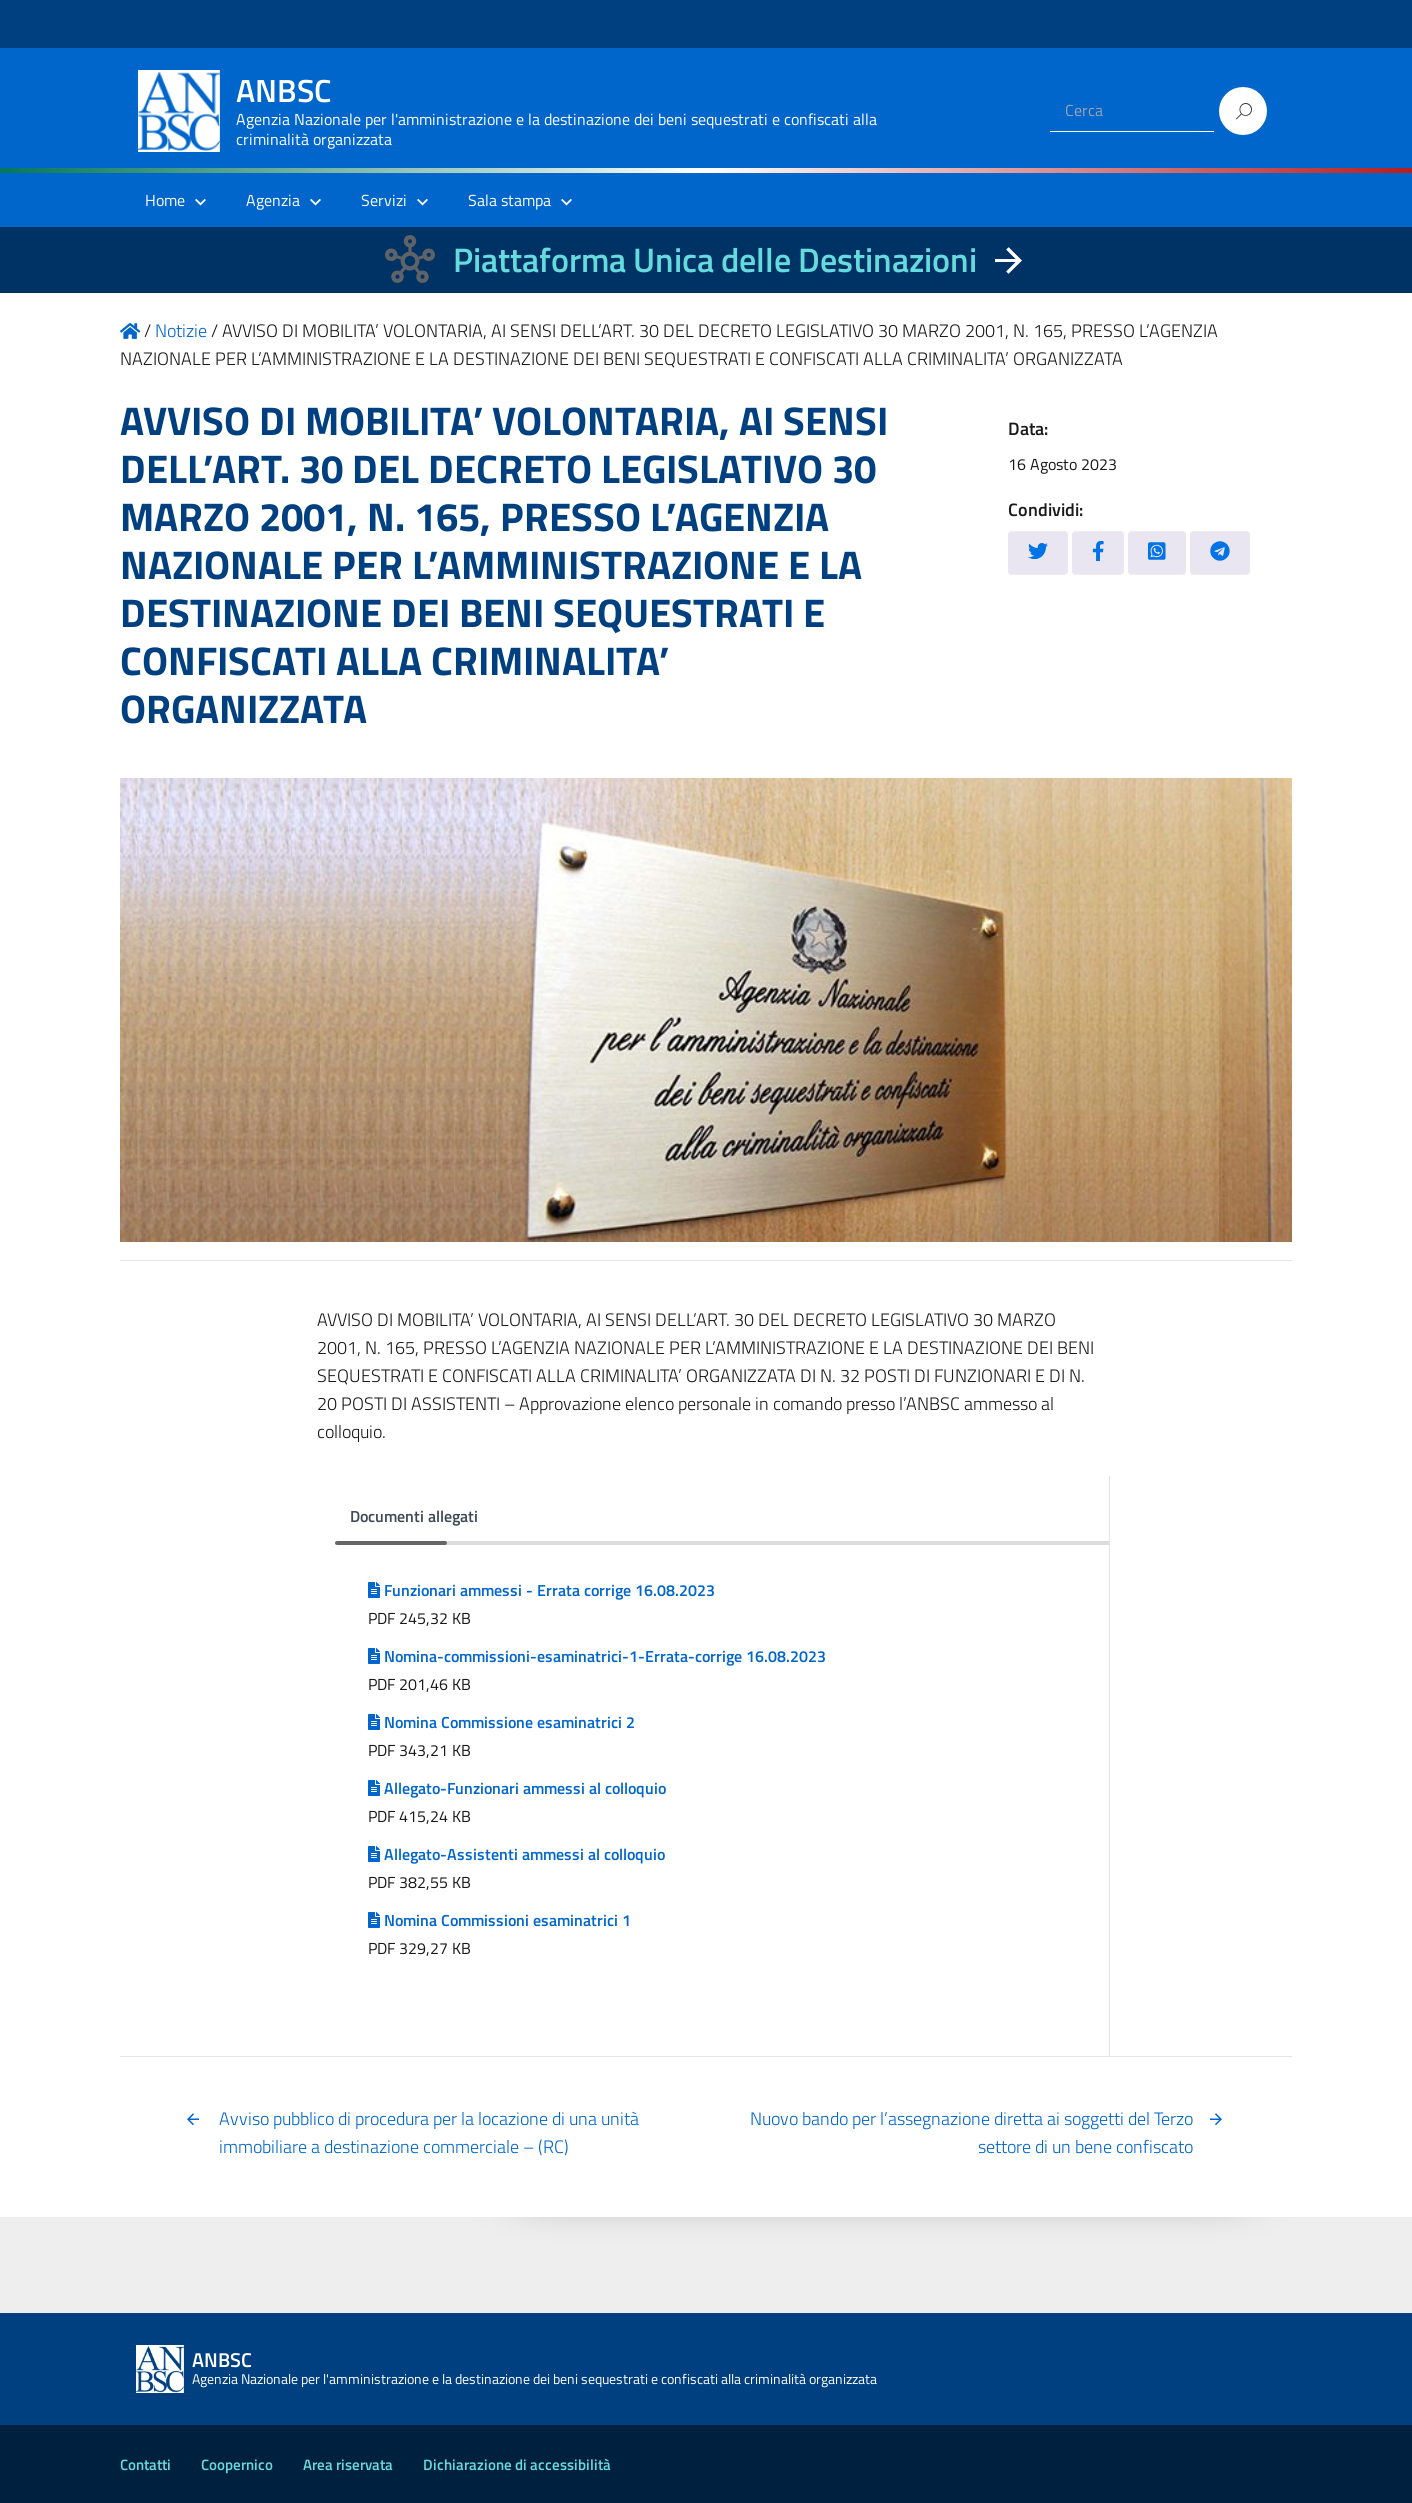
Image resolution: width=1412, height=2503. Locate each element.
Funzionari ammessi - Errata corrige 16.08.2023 (541, 1590)
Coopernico (237, 2464)
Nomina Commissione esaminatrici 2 (501, 1722)
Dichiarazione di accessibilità (517, 2464)
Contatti (145, 2464)
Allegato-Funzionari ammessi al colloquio (517, 1788)
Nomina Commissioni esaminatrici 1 (499, 1920)
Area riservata (348, 2464)
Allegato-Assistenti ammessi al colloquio (516, 1854)
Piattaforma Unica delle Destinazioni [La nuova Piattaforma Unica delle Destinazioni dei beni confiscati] (715, 259)
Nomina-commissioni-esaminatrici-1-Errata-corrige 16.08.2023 (597, 1656)
